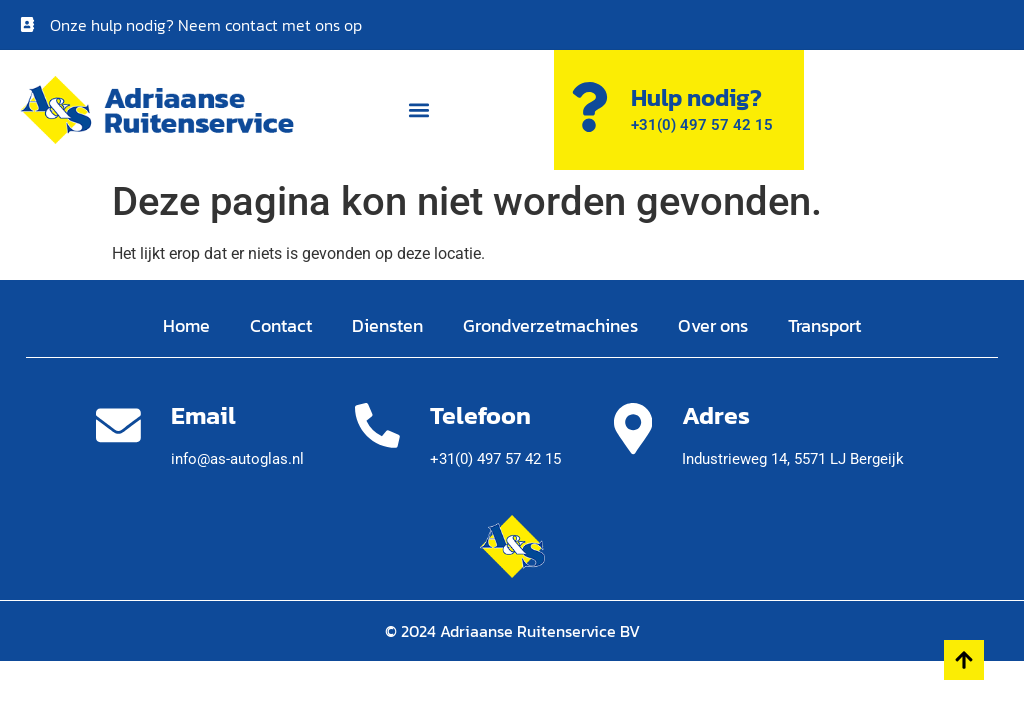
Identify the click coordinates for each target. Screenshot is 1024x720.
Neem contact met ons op (270, 25)
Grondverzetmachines (550, 325)
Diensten (387, 325)
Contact (281, 325)
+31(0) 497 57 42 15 (495, 459)
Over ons (713, 325)
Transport (824, 325)
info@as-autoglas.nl (237, 459)
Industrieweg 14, (793, 459)
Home (186, 325)
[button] (418, 110)
